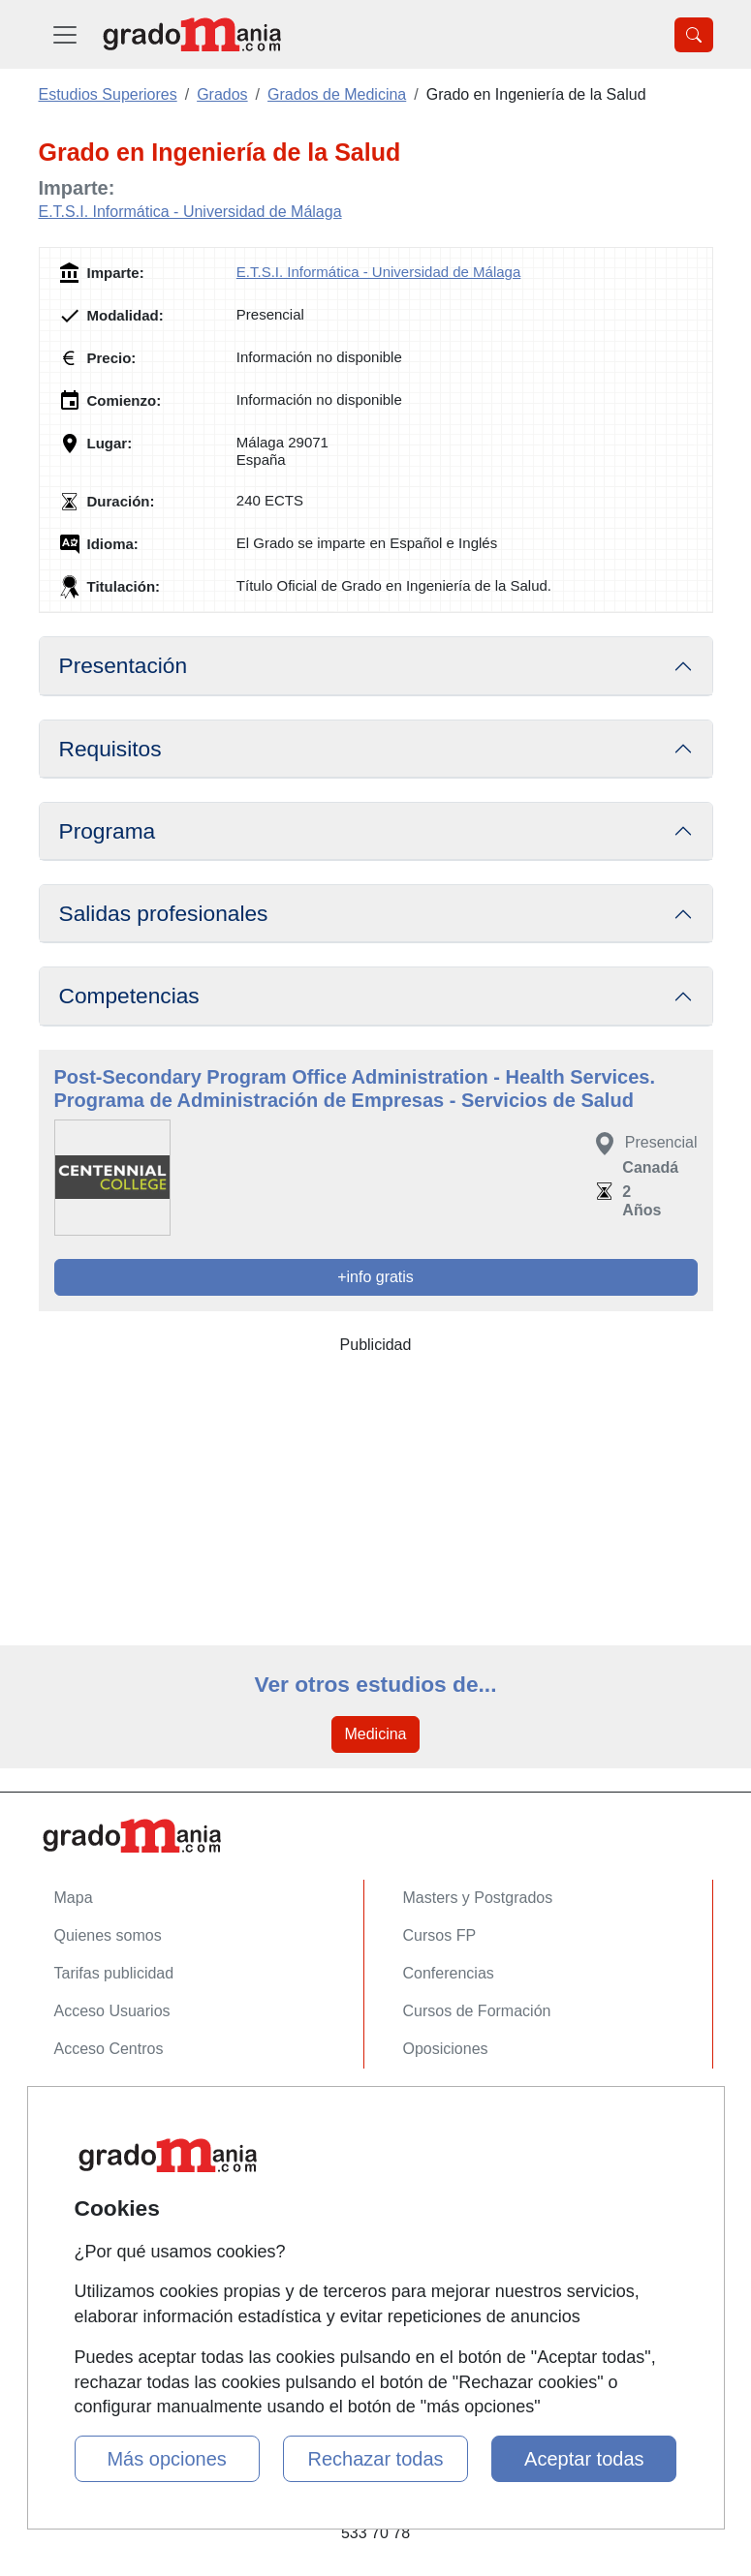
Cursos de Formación (477, 2011)
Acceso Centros (109, 2048)
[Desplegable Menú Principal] (65, 34)
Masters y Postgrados (478, 1897)
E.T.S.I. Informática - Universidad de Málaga (190, 211)
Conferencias (448, 1973)
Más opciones (166, 2458)
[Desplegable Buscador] (693, 34)
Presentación (123, 665)
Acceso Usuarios (112, 2011)
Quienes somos (108, 1935)
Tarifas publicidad (114, 1973)
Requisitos (110, 748)
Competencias (129, 995)
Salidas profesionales (163, 913)
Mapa (73, 1897)
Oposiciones (445, 2048)
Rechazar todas (375, 2458)
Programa (107, 830)
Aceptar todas (583, 2458)
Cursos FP (440, 1935)
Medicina (375, 1734)
